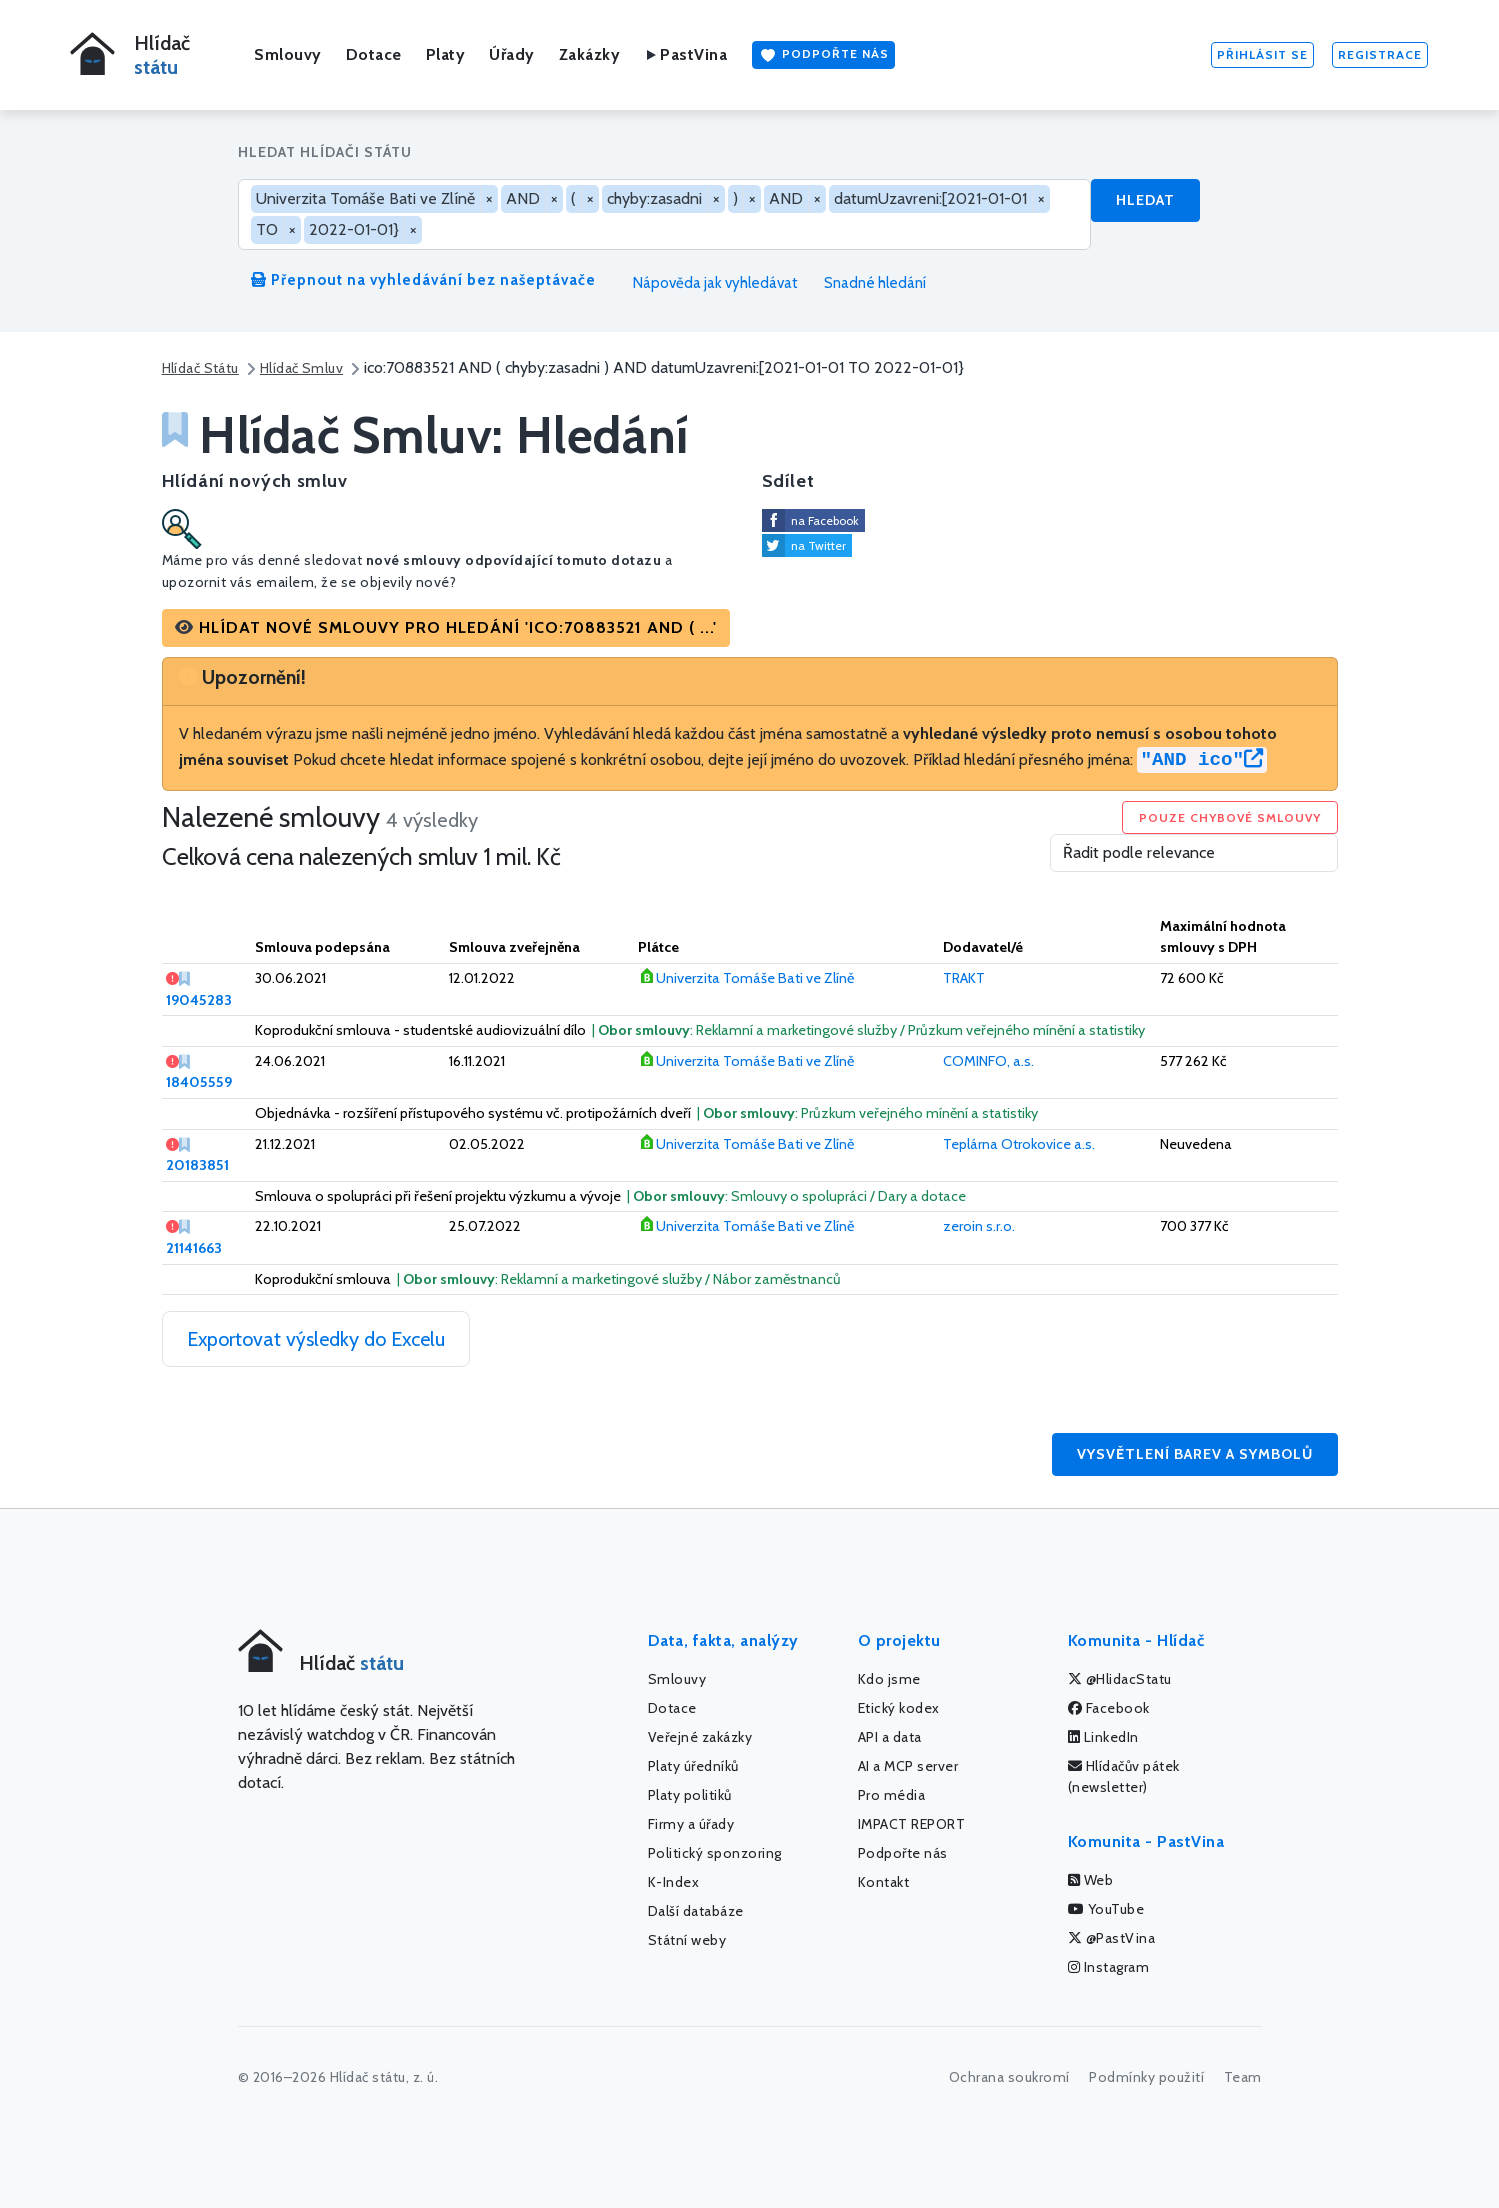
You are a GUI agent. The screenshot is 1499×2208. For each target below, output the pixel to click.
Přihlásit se (1262, 54)
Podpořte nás (823, 55)
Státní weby (687, 1940)
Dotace (374, 54)
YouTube (1106, 1909)
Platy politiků (690, 1795)
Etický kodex (899, 1708)
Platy (446, 54)
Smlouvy (288, 54)
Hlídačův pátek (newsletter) (1124, 1776)
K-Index (674, 1882)
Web (1091, 1880)
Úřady (512, 54)
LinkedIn (1103, 1737)
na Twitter (818, 545)
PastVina (685, 54)
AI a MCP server (908, 1766)
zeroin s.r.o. (979, 1226)
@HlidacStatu (1120, 1679)
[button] (446, 628)
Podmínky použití (1146, 2077)
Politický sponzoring (715, 1853)
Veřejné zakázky (700, 1737)
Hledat (1145, 200)
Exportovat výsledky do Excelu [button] (316, 1339)
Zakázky (590, 54)
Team (1243, 2077)
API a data (890, 1737)
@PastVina (1112, 1938)
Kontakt (884, 1882)
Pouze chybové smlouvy (1230, 817)
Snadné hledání (866, 283)
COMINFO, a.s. (988, 1061)
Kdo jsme (889, 1679)
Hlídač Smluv (301, 368)
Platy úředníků (693, 1766)
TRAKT (964, 978)
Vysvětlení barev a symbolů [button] (1195, 1454)
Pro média (892, 1795)
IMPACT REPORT (912, 1824)
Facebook (1109, 1708)
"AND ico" (1202, 760)
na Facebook (825, 520)
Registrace (1380, 54)
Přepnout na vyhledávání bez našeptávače (423, 280)
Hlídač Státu (200, 368)
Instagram (1109, 1967)
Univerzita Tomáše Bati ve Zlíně (755, 978)
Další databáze (696, 1911)
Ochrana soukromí (1009, 2077)
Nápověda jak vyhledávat (707, 283)
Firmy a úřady (691, 1824)
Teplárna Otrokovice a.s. (1019, 1144)
